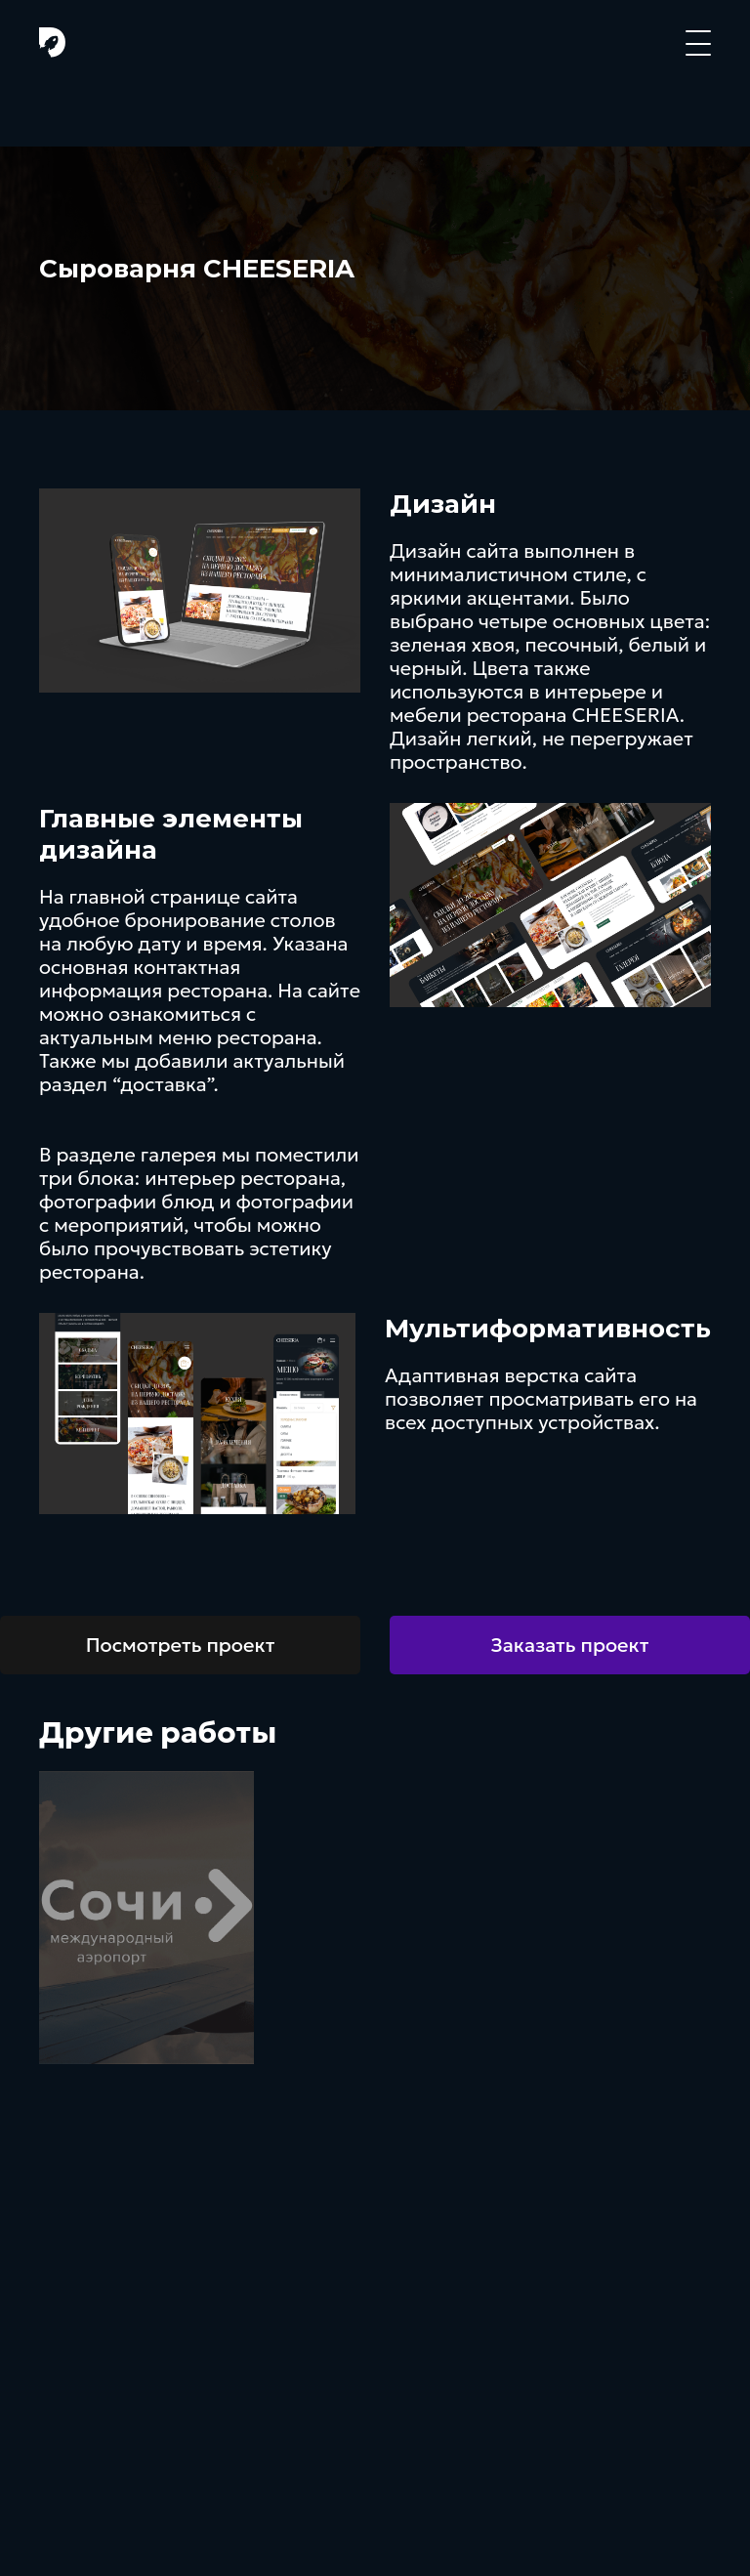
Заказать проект (570, 1645)
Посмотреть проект (180, 1645)
